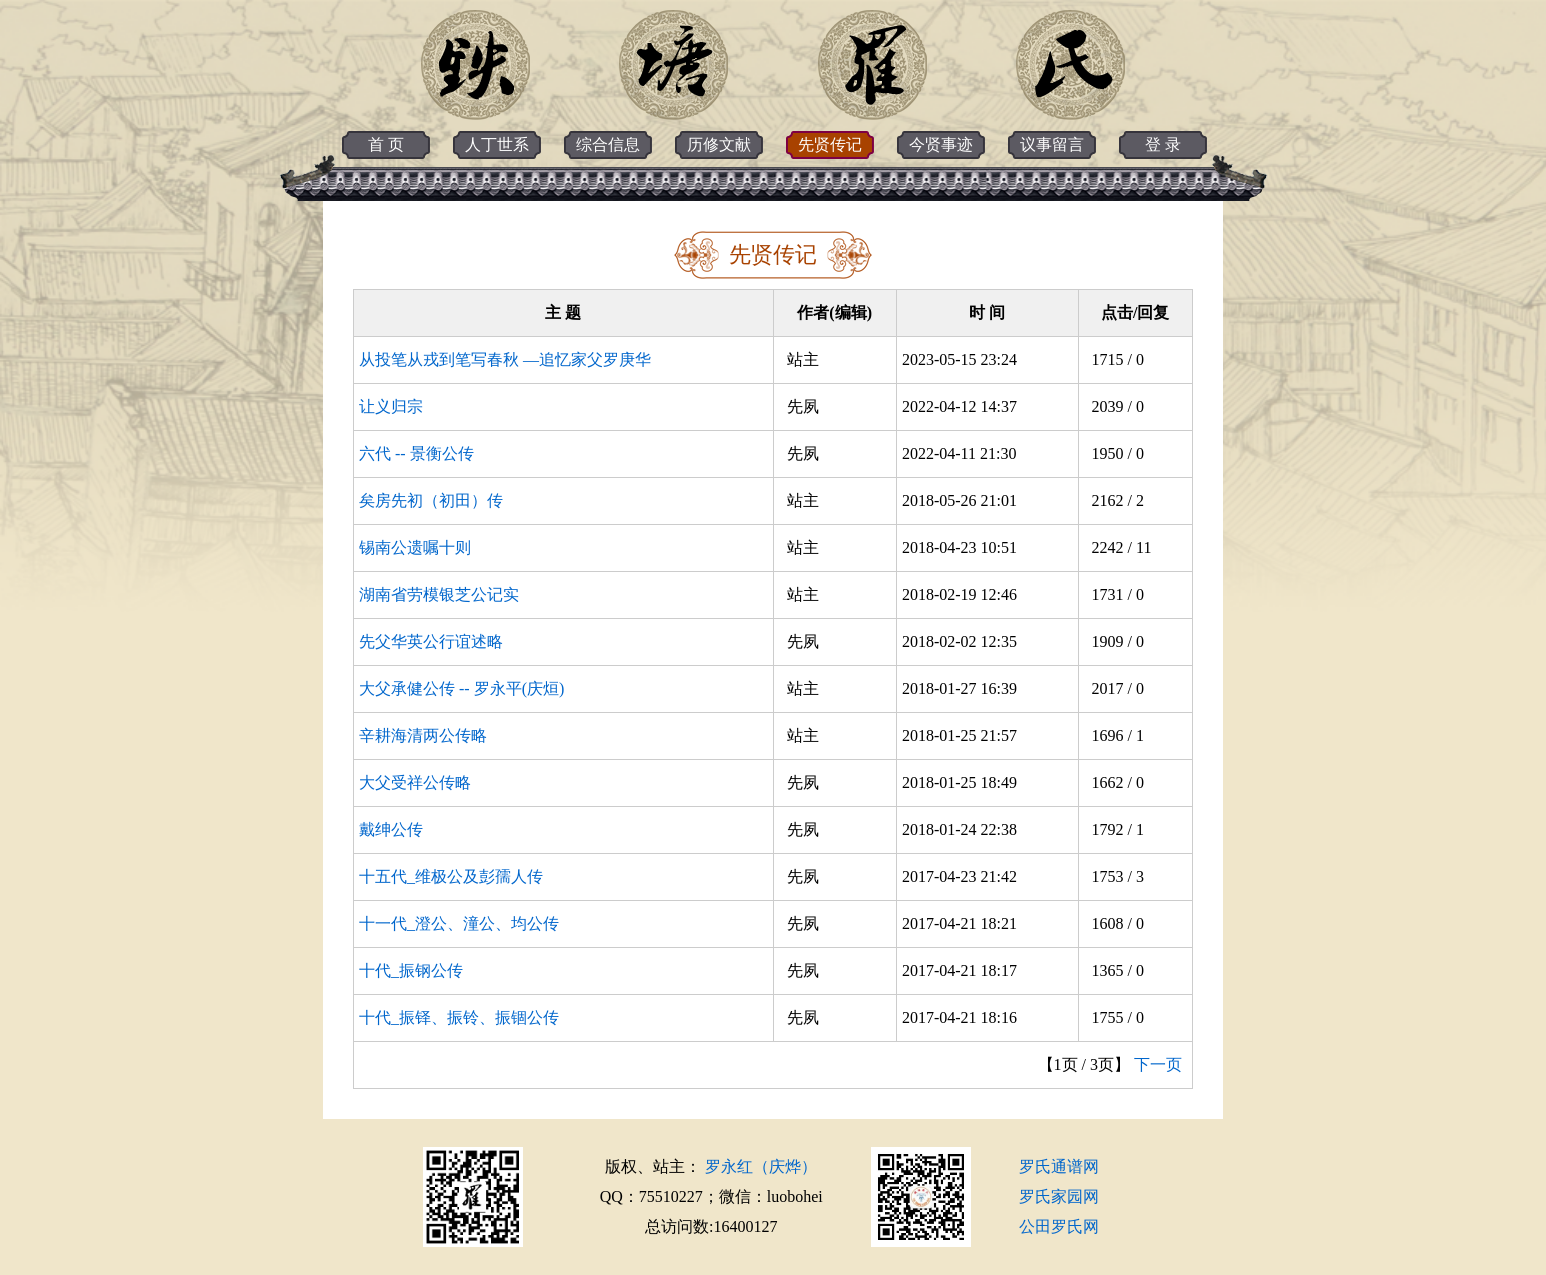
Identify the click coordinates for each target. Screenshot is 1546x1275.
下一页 (1158, 1064)
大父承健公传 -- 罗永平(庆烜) (461, 688)
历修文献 (719, 144)
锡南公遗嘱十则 (415, 547)
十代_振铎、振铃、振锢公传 (459, 1017)
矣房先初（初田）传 (431, 500)
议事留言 (1052, 144)
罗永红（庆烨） (761, 1166)
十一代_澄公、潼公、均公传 (459, 923)
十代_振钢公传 (411, 970)
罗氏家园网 (1059, 1196)
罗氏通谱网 (1059, 1166)
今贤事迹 (941, 144)
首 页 (386, 144)
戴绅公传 (391, 829)
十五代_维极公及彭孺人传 (451, 876)
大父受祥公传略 (415, 782)
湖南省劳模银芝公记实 (439, 594)
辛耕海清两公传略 (423, 735)
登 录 (1163, 144)
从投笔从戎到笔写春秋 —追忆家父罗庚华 (505, 359)
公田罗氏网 (1059, 1226)
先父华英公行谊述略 (431, 641)
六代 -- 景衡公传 (416, 453)
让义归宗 (391, 406)
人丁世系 (497, 144)
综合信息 (608, 144)
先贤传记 (830, 144)
